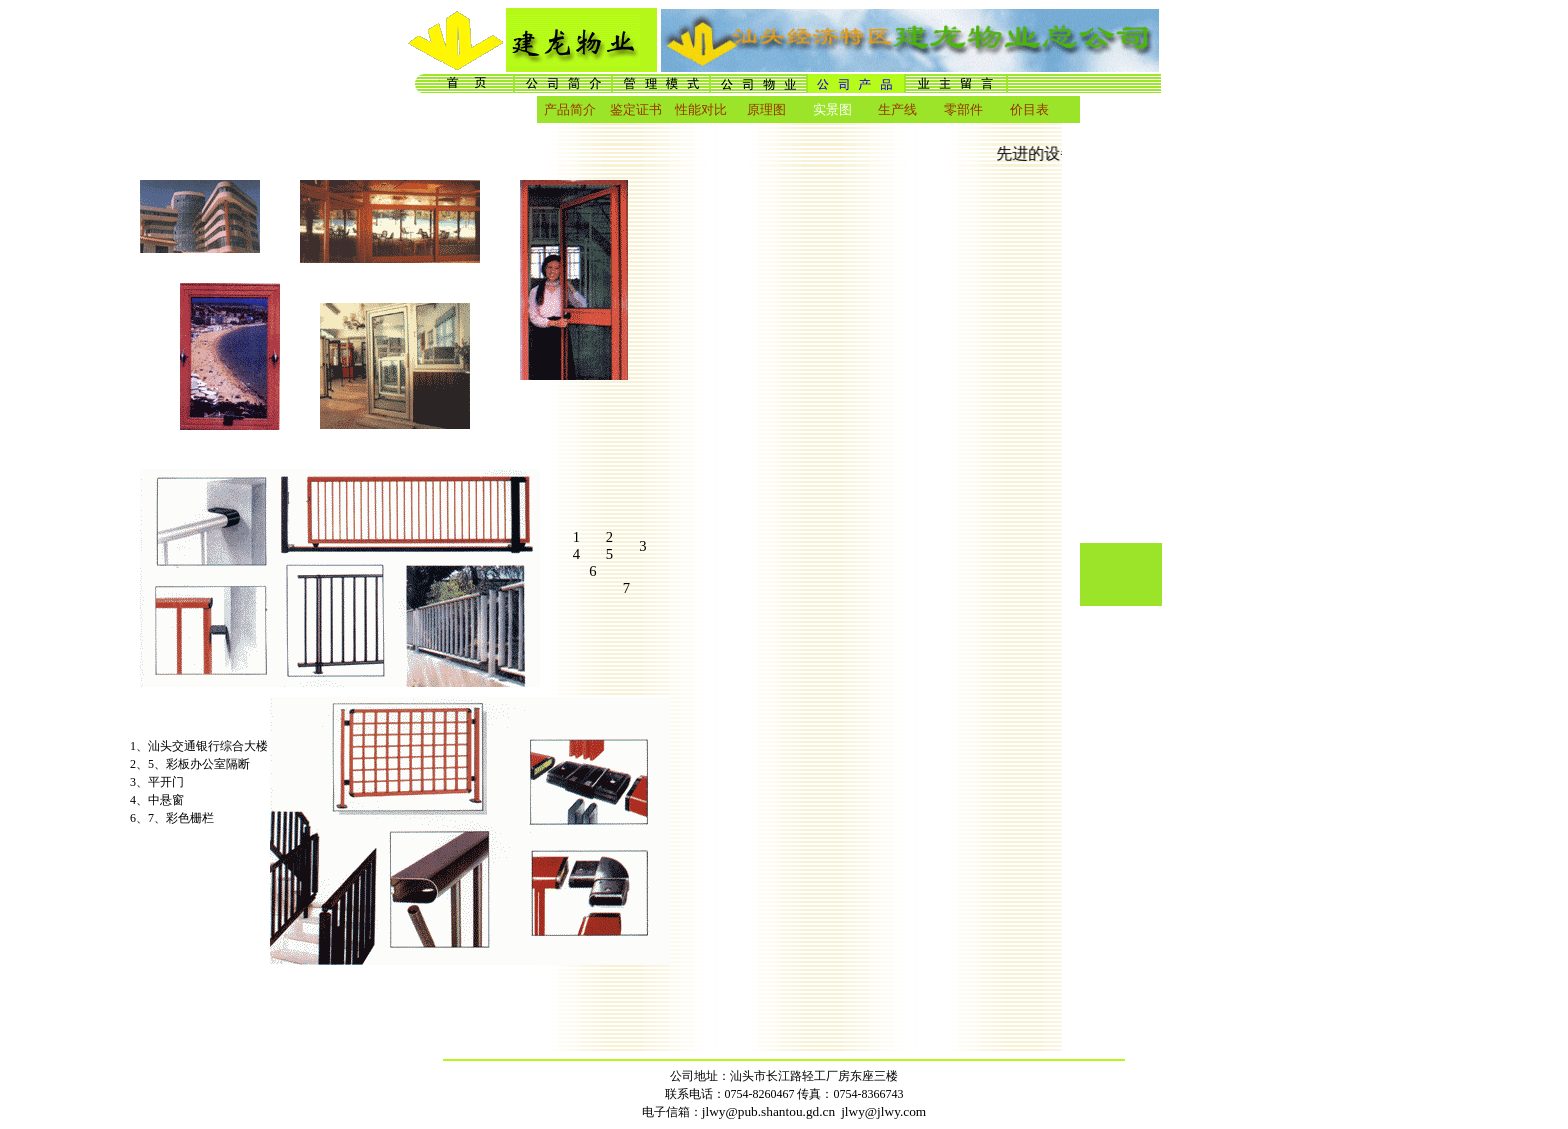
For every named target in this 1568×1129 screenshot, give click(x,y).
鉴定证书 (636, 109)
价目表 (1029, 109)
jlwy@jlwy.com (883, 1111)
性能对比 (701, 109)
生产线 (897, 109)
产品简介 (570, 109)
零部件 (963, 109)
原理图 (766, 109)
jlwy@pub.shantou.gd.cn (768, 1111)
